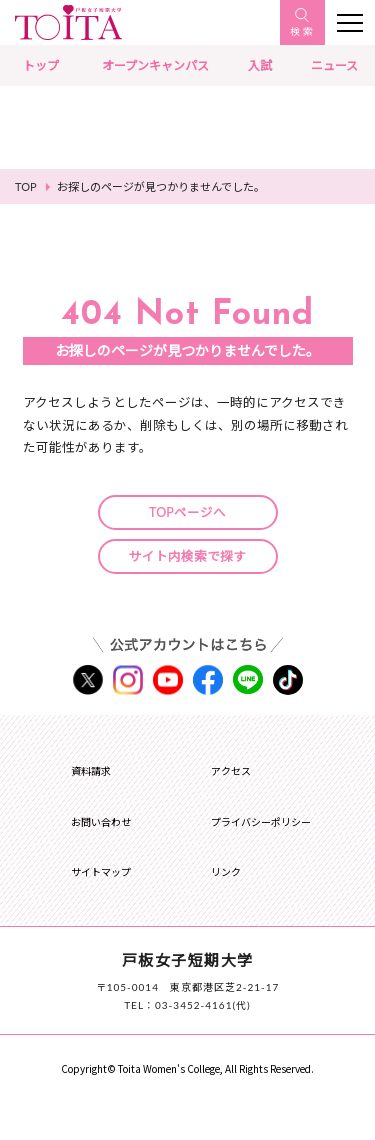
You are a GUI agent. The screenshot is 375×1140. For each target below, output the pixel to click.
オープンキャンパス (155, 65)
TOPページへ (187, 512)
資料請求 (91, 771)
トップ (41, 65)
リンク (226, 872)
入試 (260, 65)
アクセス (231, 771)
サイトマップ (101, 872)
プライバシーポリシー (261, 822)
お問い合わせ (101, 822)
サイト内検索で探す (187, 556)
